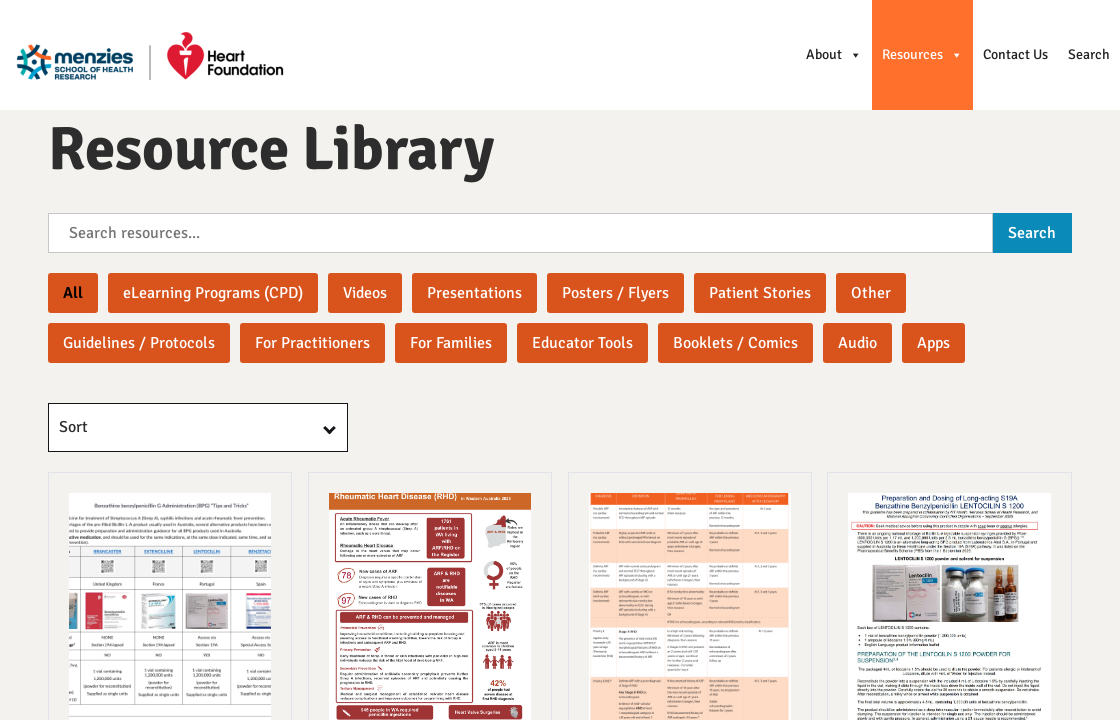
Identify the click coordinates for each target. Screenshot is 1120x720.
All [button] (73, 293)
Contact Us (1015, 54)
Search (1089, 54)
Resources (922, 55)
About (834, 55)
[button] (213, 293)
